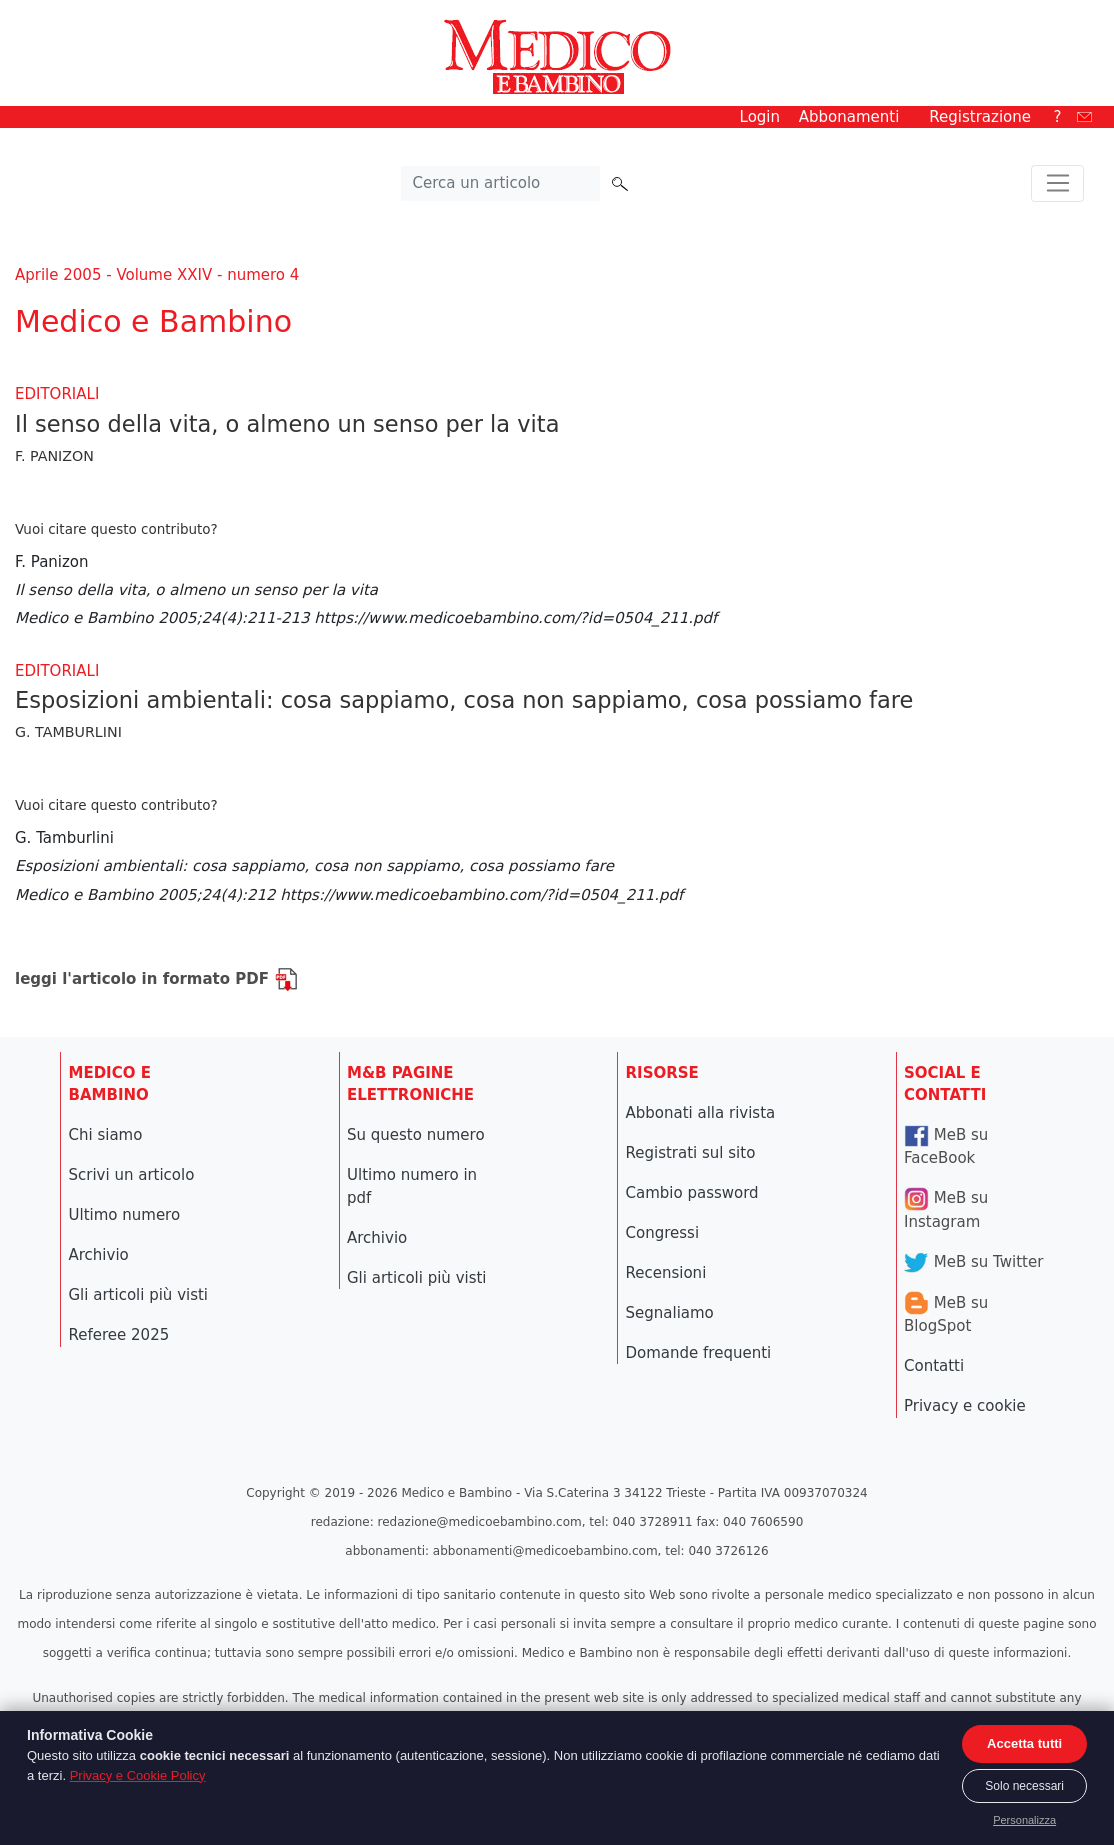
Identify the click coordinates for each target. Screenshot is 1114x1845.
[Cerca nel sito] (501, 184)
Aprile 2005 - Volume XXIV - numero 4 (157, 275)
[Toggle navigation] (1057, 184)
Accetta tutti (1024, 1743)
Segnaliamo (670, 1313)
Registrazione (980, 117)
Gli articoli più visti (139, 1295)
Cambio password (692, 1193)
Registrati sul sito (691, 1153)
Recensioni (666, 1273)
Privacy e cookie (965, 1406)
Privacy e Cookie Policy (138, 1775)
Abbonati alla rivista (701, 1113)
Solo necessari (1024, 1786)
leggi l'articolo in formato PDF (156, 979)
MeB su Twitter (973, 1262)
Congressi (663, 1233)
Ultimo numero (125, 1215)
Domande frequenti (699, 1353)
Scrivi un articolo (132, 1175)
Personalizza (1024, 1820)
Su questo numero (416, 1135)
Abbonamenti (849, 117)
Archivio (99, 1255)
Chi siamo (106, 1135)
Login (760, 117)
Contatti (934, 1366)
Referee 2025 (119, 1335)
